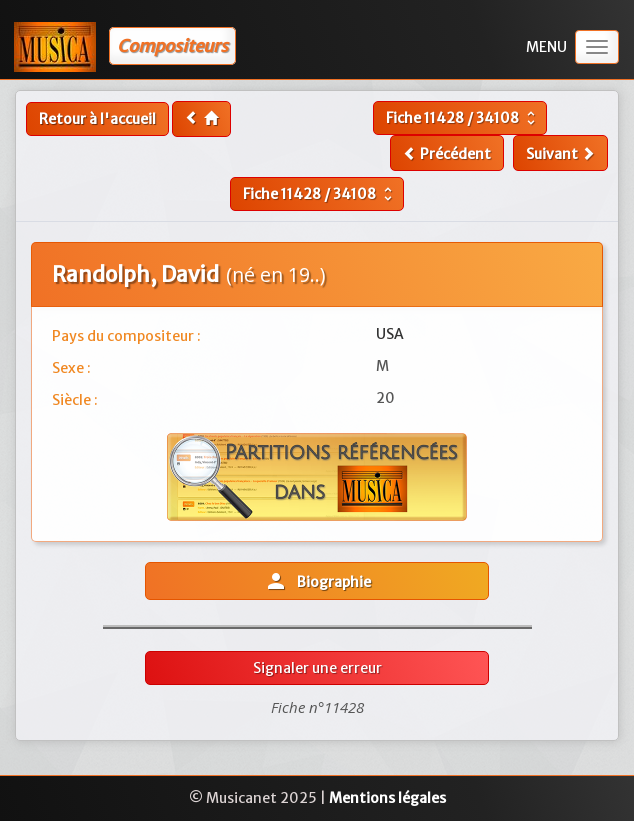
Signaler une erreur (317, 668)
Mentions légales (387, 798)
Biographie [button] (317, 581)
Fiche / (463, 118)
